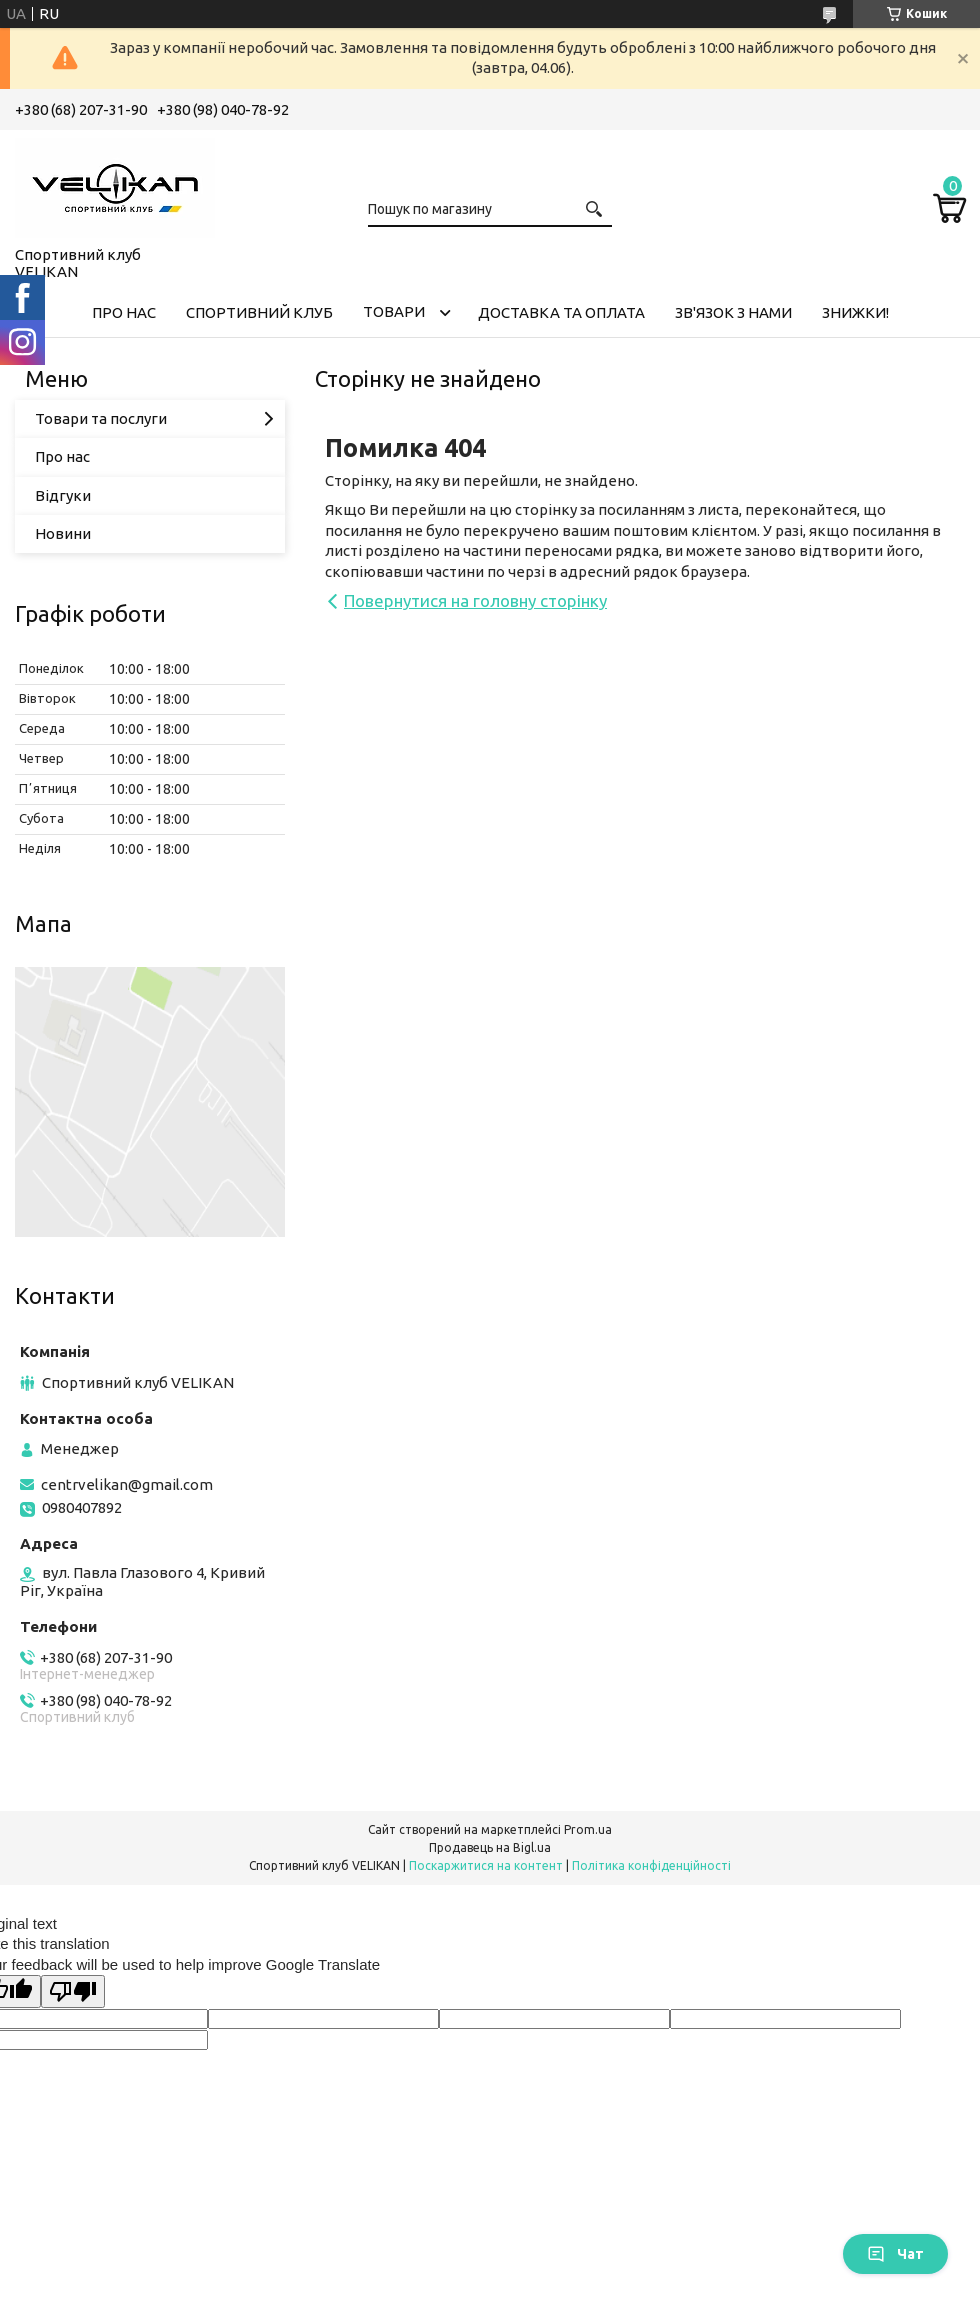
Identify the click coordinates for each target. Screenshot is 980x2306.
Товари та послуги (101, 418)
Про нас (62, 456)
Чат (895, 2254)
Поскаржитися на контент (486, 1865)
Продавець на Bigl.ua (490, 1847)
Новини (63, 533)
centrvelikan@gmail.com (127, 1484)
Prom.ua (588, 1829)
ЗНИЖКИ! (855, 312)
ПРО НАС (124, 312)
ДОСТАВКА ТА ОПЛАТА (561, 312)
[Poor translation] (73, 1991)
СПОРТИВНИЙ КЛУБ (259, 312)
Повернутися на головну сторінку (475, 600)
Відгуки (63, 495)
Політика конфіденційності (651, 1865)
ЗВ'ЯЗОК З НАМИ (733, 312)
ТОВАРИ (394, 311)
